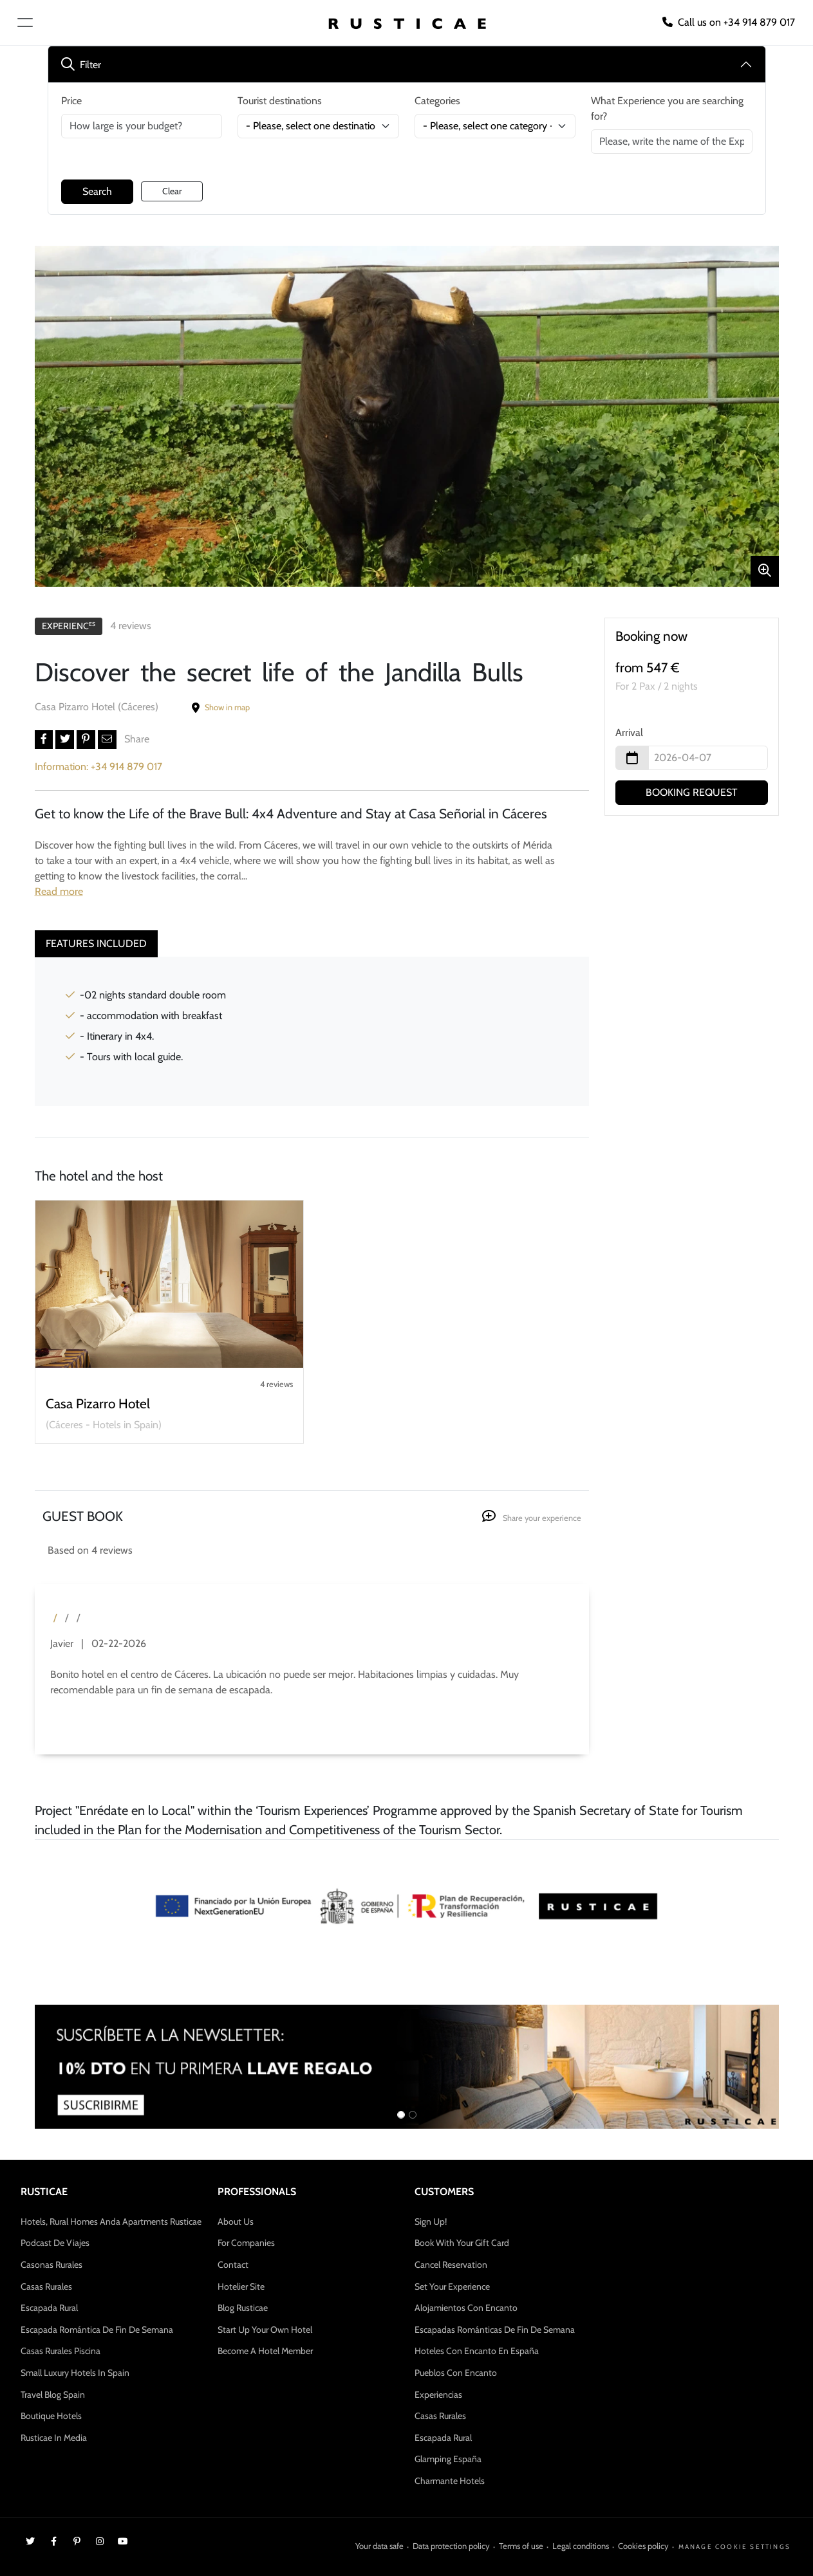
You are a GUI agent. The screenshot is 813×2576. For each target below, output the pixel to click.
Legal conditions (580, 2546)
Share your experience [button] (531, 1518)
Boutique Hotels (51, 2416)
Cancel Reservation (451, 2264)
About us (236, 2221)
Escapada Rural (49, 2308)
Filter (81, 65)
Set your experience (452, 2286)
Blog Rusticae (243, 2308)
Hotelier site (241, 2286)
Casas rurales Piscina (60, 2351)
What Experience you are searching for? (667, 108)
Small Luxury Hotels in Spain (75, 2372)
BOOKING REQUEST (692, 792)
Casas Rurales (46, 2286)
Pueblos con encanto (456, 2372)
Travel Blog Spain (53, 2394)
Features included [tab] (96, 943)
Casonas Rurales (51, 2264)
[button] (44, 739)
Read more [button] (59, 891)
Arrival (629, 732)
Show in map (221, 707)
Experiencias (438, 2394)
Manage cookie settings (734, 2547)
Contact (233, 2264)
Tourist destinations (280, 101)
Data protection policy (451, 2546)
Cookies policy (643, 2546)
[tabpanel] (312, 1031)
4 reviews (130, 626)
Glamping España (448, 2459)
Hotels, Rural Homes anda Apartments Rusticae (111, 2221)
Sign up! (431, 2221)
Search (97, 191)
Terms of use (521, 2546)
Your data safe (379, 2546)
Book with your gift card (462, 2243)
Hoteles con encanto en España (477, 2351)
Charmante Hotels (450, 2481)
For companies (246, 2243)
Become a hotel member (265, 2351)
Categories (437, 101)
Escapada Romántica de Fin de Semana (97, 2329)
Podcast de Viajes (55, 2243)
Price (71, 101)
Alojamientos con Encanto (466, 2308)
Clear (172, 191)
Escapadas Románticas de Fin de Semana (495, 2329)
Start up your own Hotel (265, 2329)
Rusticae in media (54, 2437)
